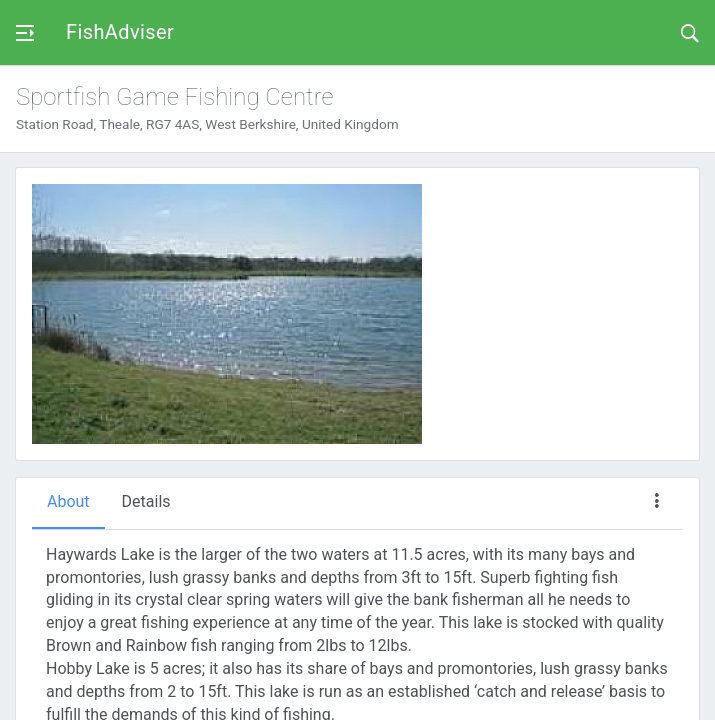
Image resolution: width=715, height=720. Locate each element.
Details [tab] (146, 501)
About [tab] (68, 501)
